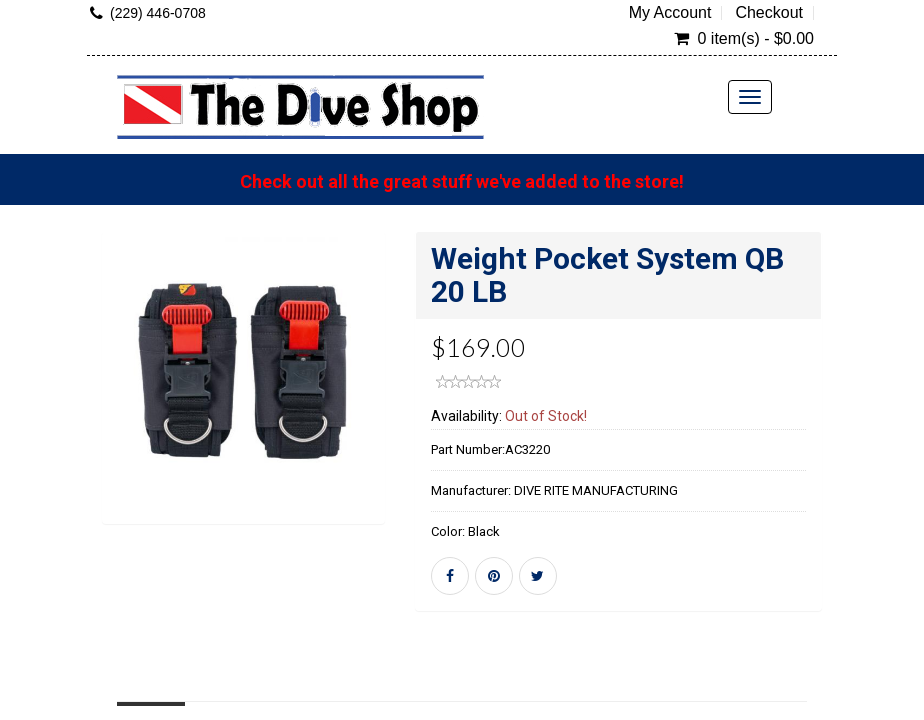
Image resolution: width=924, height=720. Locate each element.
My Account (670, 13)
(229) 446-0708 (158, 13)
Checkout (769, 13)
